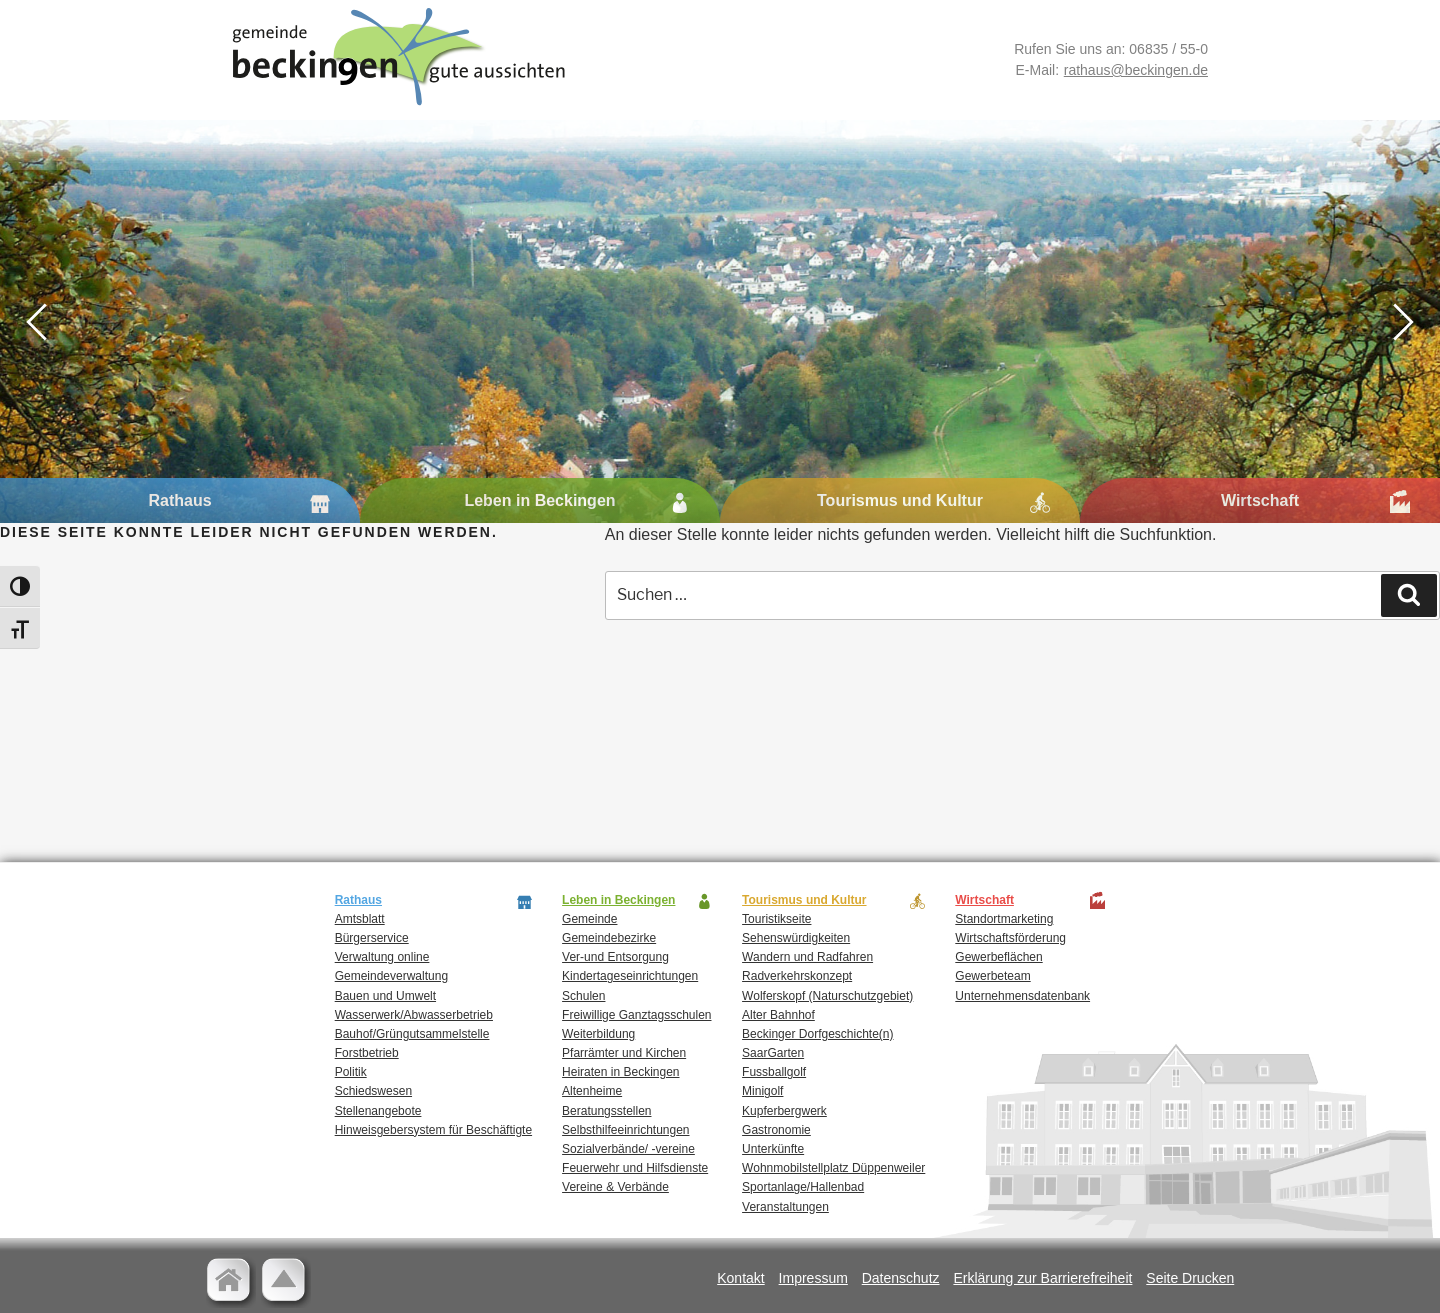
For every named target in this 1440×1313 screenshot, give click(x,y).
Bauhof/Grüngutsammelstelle (412, 1034)
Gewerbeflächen (998, 957)
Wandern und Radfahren (807, 957)
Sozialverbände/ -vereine (628, 1149)
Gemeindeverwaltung (391, 976)
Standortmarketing (1004, 919)
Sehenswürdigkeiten (796, 938)
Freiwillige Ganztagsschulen (636, 1015)
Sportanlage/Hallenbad (803, 1187)
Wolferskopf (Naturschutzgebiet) (827, 996)
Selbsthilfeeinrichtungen (625, 1130)
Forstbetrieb (367, 1053)
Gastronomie (776, 1130)
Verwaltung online (382, 957)
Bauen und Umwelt (385, 996)
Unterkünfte (773, 1149)
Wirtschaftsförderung (1010, 938)
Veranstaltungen (785, 1207)
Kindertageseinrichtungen (630, 976)
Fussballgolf (774, 1072)
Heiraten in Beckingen (620, 1072)
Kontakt (740, 1278)
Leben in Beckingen (539, 500)
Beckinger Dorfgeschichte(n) (817, 1034)
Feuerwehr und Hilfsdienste (635, 1168)
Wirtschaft (1260, 500)
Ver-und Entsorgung (615, 957)
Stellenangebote (378, 1111)
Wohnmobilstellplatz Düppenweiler (833, 1168)
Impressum (813, 1278)
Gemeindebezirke (609, 938)
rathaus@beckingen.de (1136, 70)
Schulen (583, 996)
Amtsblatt (360, 919)
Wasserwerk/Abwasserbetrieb (414, 1015)
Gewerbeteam (992, 976)
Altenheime (592, 1091)
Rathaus (179, 500)
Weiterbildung (598, 1034)
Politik (351, 1072)
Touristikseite (776, 919)
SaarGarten (773, 1053)
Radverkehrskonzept (797, 976)
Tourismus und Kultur (900, 500)
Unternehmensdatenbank (1022, 996)
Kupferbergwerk (784, 1111)
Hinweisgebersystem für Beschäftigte (433, 1130)
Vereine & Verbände (615, 1187)
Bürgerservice (372, 938)
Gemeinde (589, 919)
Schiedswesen (373, 1091)
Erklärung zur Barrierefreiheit (1042, 1278)
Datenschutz (901, 1278)
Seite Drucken (1190, 1278)
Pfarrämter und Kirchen (624, 1053)
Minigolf (762, 1091)
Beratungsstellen (606, 1111)
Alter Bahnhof (778, 1015)
